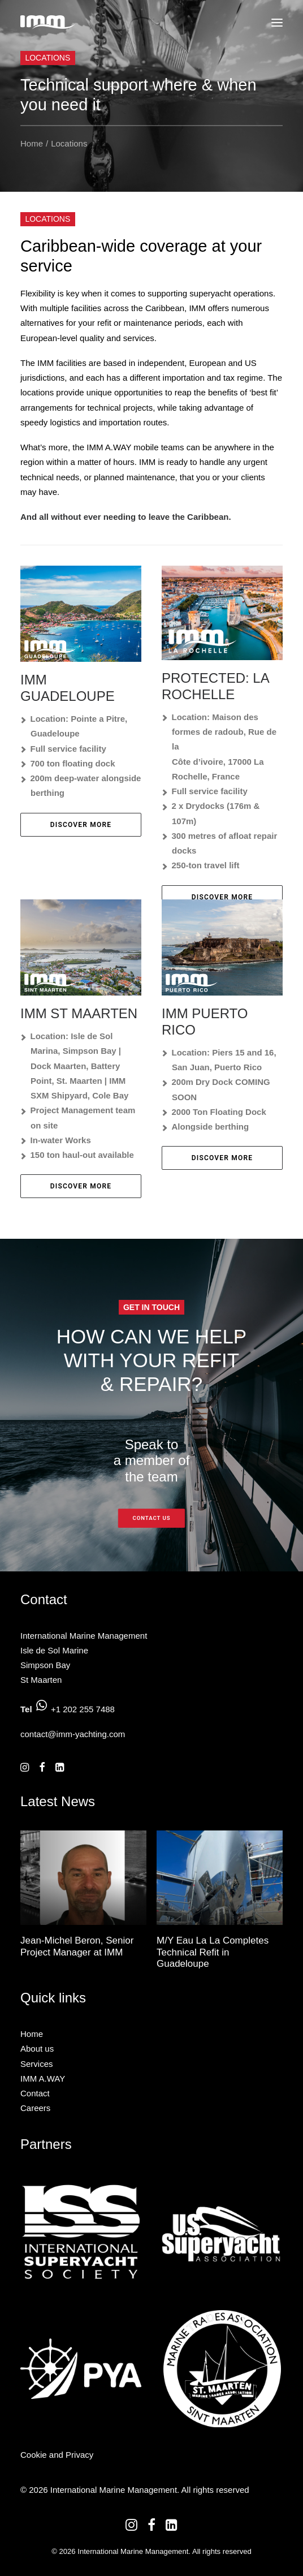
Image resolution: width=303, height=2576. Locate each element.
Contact (35, 2093)
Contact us (151, 1518)
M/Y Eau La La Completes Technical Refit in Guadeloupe (213, 1952)
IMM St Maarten (78, 1013)
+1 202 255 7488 (83, 1709)
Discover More (81, 825)
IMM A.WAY (42, 2078)
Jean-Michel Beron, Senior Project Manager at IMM (76, 1946)
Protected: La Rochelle (215, 686)
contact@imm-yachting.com (72, 1734)
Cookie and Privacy (56, 2454)
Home (31, 143)
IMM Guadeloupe (67, 688)
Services (36, 2064)
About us (37, 2048)
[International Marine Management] (47, 22)
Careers (35, 2108)
